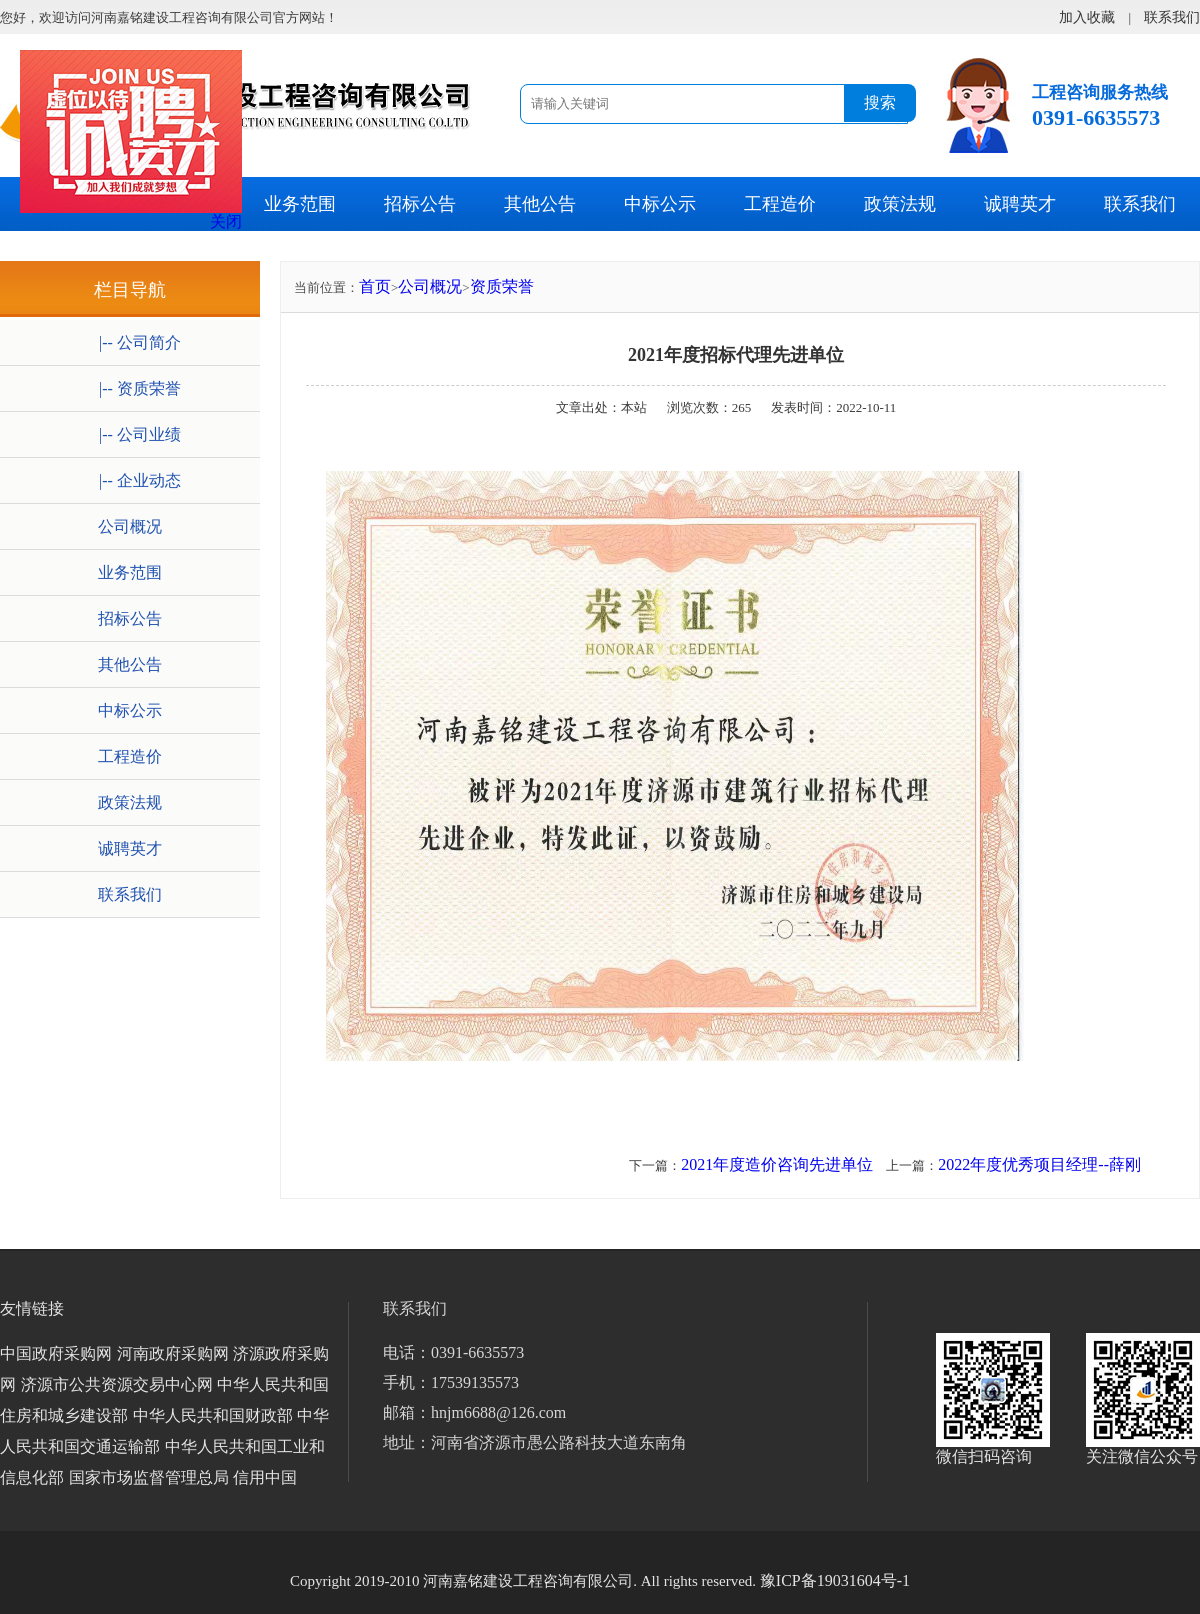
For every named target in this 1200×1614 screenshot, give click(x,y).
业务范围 (300, 204)
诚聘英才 (1020, 204)
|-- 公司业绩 (130, 434)
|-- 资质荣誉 (130, 388)
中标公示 (660, 204)
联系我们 (1140, 204)
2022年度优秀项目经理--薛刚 (1039, 1164)
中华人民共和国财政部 (213, 1415)
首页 (375, 286)
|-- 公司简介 (130, 342)
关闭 (226, 221)
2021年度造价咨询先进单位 (777, 1164)
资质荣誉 (502, 286)
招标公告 (420, 204)
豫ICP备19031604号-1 (835, 1580)
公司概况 (130, 526)
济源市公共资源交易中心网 (117, 1384)
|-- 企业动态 (130, 480)
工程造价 (780, 204)
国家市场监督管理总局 (149, 1477)
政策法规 (900, 204)
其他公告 (540, 204)
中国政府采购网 (56, 1353)
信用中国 (265, 1477)
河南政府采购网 (173, 1353)
